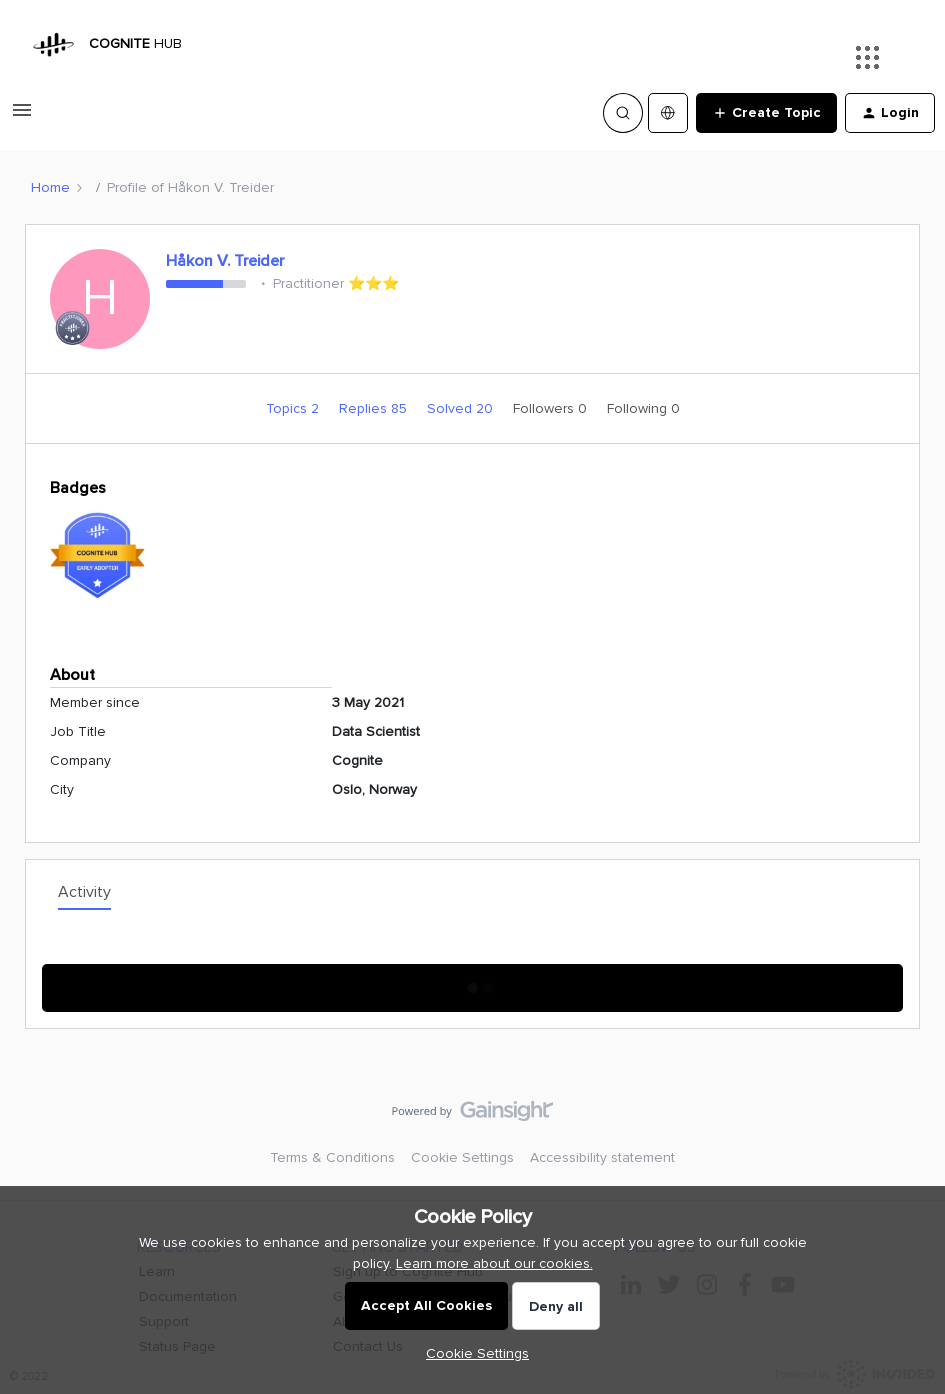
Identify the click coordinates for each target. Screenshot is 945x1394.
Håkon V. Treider (225, 261)
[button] (22, 117)
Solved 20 (462, 408)
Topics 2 (294, 408)
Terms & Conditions (332, 1157)
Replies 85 (375, 408)
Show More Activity (472, 981)
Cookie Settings (462, 1157)
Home (50, 187)
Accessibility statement (602, 1157)
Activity (84, 892)
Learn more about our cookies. (494, 1263)
